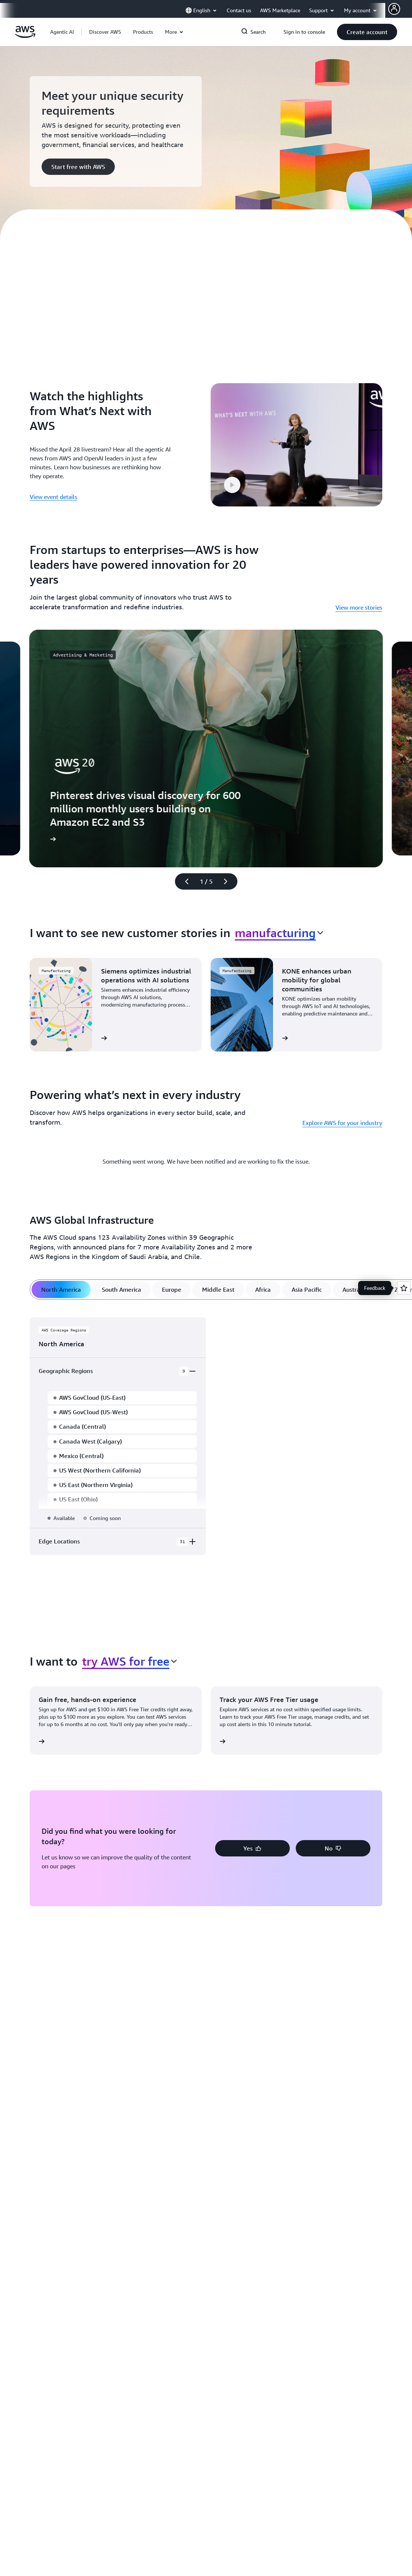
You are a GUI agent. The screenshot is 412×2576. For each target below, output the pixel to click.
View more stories (358, 597)
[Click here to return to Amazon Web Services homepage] (25, 36)
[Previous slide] (183, 871)
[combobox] (279, 922)
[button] (105, 32)
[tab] (61, 1279)
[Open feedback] (404, 1288)
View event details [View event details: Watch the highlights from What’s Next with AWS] (53, 491)
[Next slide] (228, 871)
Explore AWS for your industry (342, 1112)
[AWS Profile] (394, 9)
